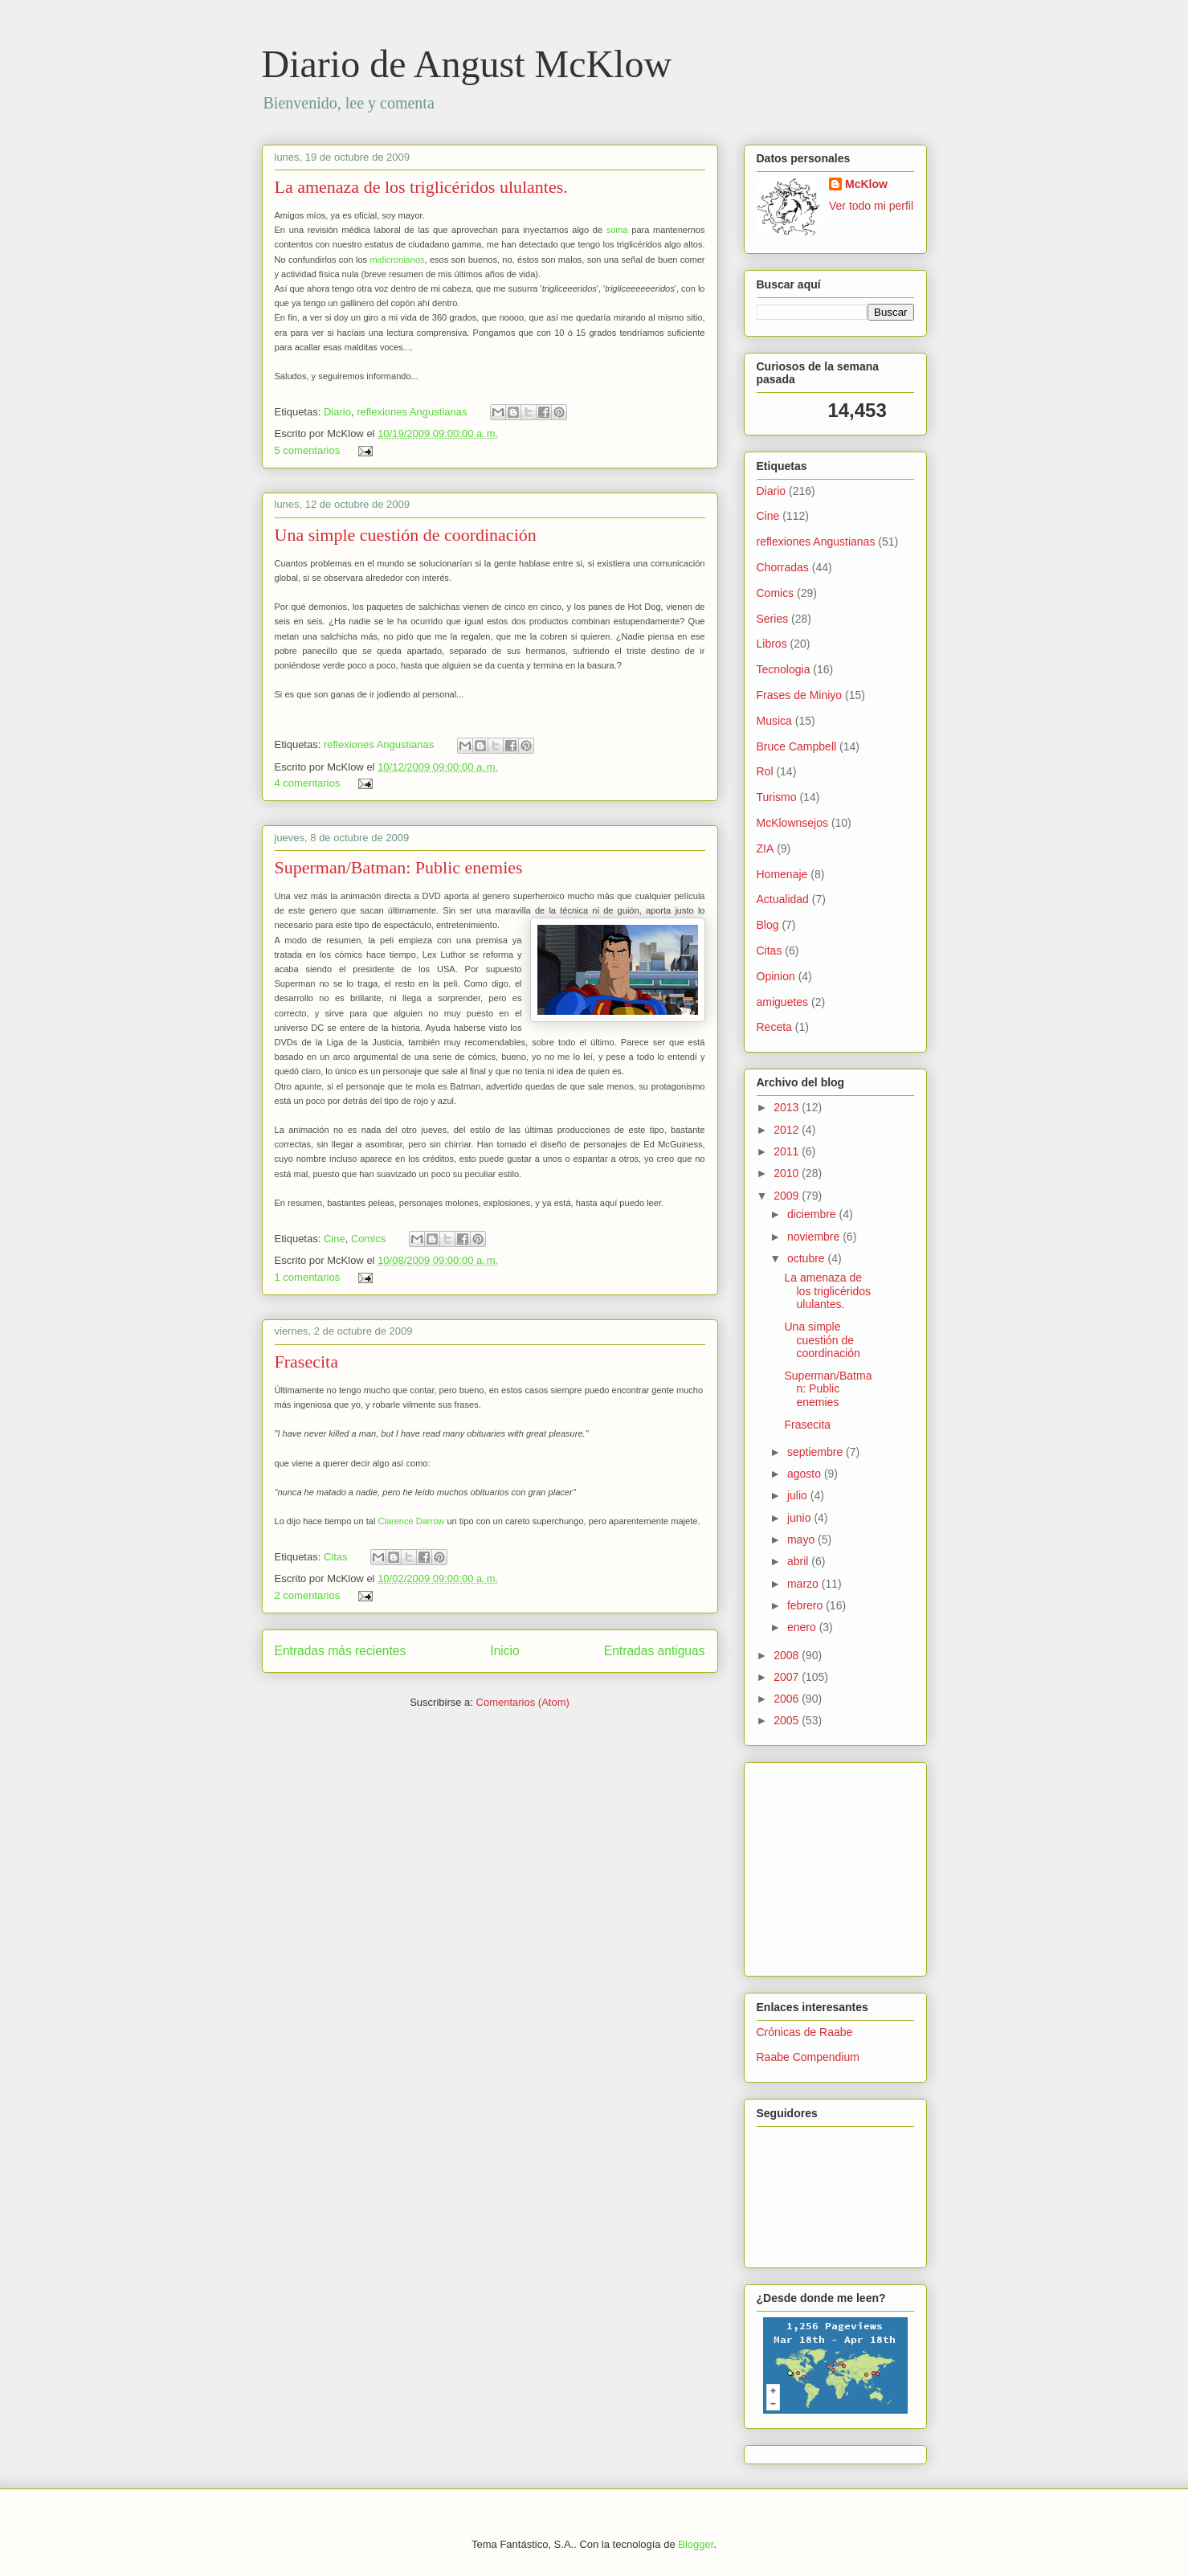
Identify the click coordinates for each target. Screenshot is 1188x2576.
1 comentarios (308, 1277)
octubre (807, 1258)
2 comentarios (308, 1595)
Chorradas (783, 567)
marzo (804, 1583)
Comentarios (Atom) (523, 1702)
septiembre (816, 1451)
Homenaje (782, 874)
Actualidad (783, 899)
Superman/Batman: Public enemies (399, 867)
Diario (337, 412)
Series (773, 618)
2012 (788, 1129)
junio (800, 1517)
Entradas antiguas (654, 1651)
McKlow (866, 184)
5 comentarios (308, 450)
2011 (788, 1151)
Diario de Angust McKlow (467, 64)
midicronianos (396, 259)
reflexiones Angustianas (412, 412)
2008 (788, 1655)
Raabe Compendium (808, 2057)
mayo (802, 1539)
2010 (788, 1173)
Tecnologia (783, 669)
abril (799, 1561)
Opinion (776, 976)
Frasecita (306, 1361)
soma (617, 230)
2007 (788, 1676)
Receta (774, 1026)
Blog (768, 924)
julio (798, 1495)
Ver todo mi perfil (871, 205)
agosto (805, 1473)
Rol (765, 771)
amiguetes (783, 1002)
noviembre (815, 1236)
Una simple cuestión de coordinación (406, 535)
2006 (788, 1698)
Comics (368, 1239)
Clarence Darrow (411, 1521)
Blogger (695, 2544)
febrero (806, 1605)
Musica (774, 720)
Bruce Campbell (797, 746)
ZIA (765, 848)
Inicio (504, 1651)
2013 (788, 1107)
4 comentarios (308, 783)
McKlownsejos (792, 822)
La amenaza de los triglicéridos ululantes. (421, 187)
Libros (772, 643)
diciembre (813, 1214)
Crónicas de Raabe (805, 2032)
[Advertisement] (805, 1864)
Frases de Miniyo (800, 695)
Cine (334, 1239)
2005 (788, 1720)
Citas (336, 1557)
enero (803, 1627)
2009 (788, 1195)
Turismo (777, 797)
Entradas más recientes (340, 1651)
